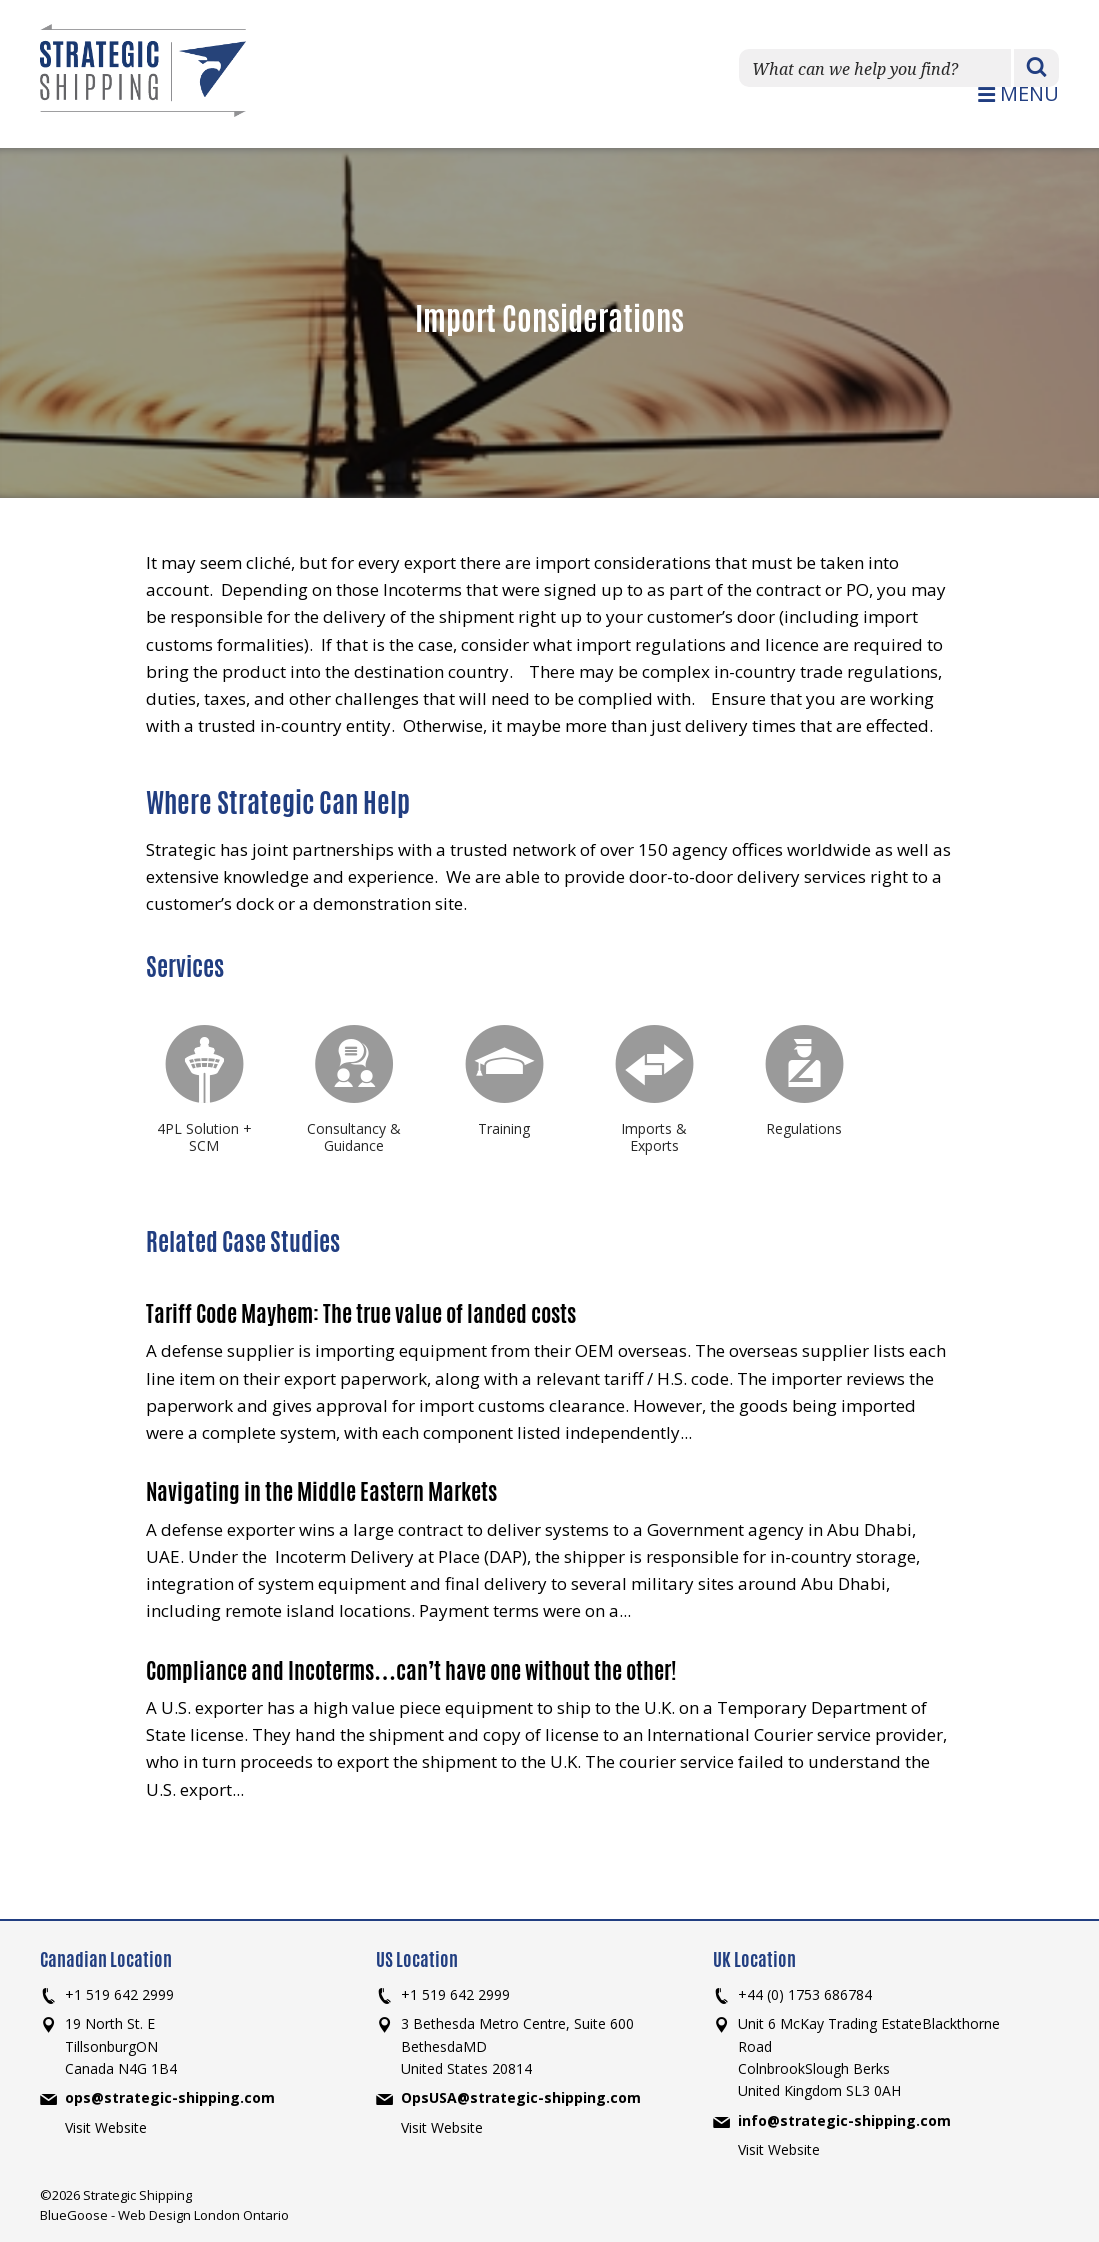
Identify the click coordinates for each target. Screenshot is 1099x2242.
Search (1036, 69)
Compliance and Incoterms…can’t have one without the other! (411, 1671)
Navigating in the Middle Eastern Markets (321, 1492)
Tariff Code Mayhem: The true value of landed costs (361, 1314)
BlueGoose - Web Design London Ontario (164, 2215)
